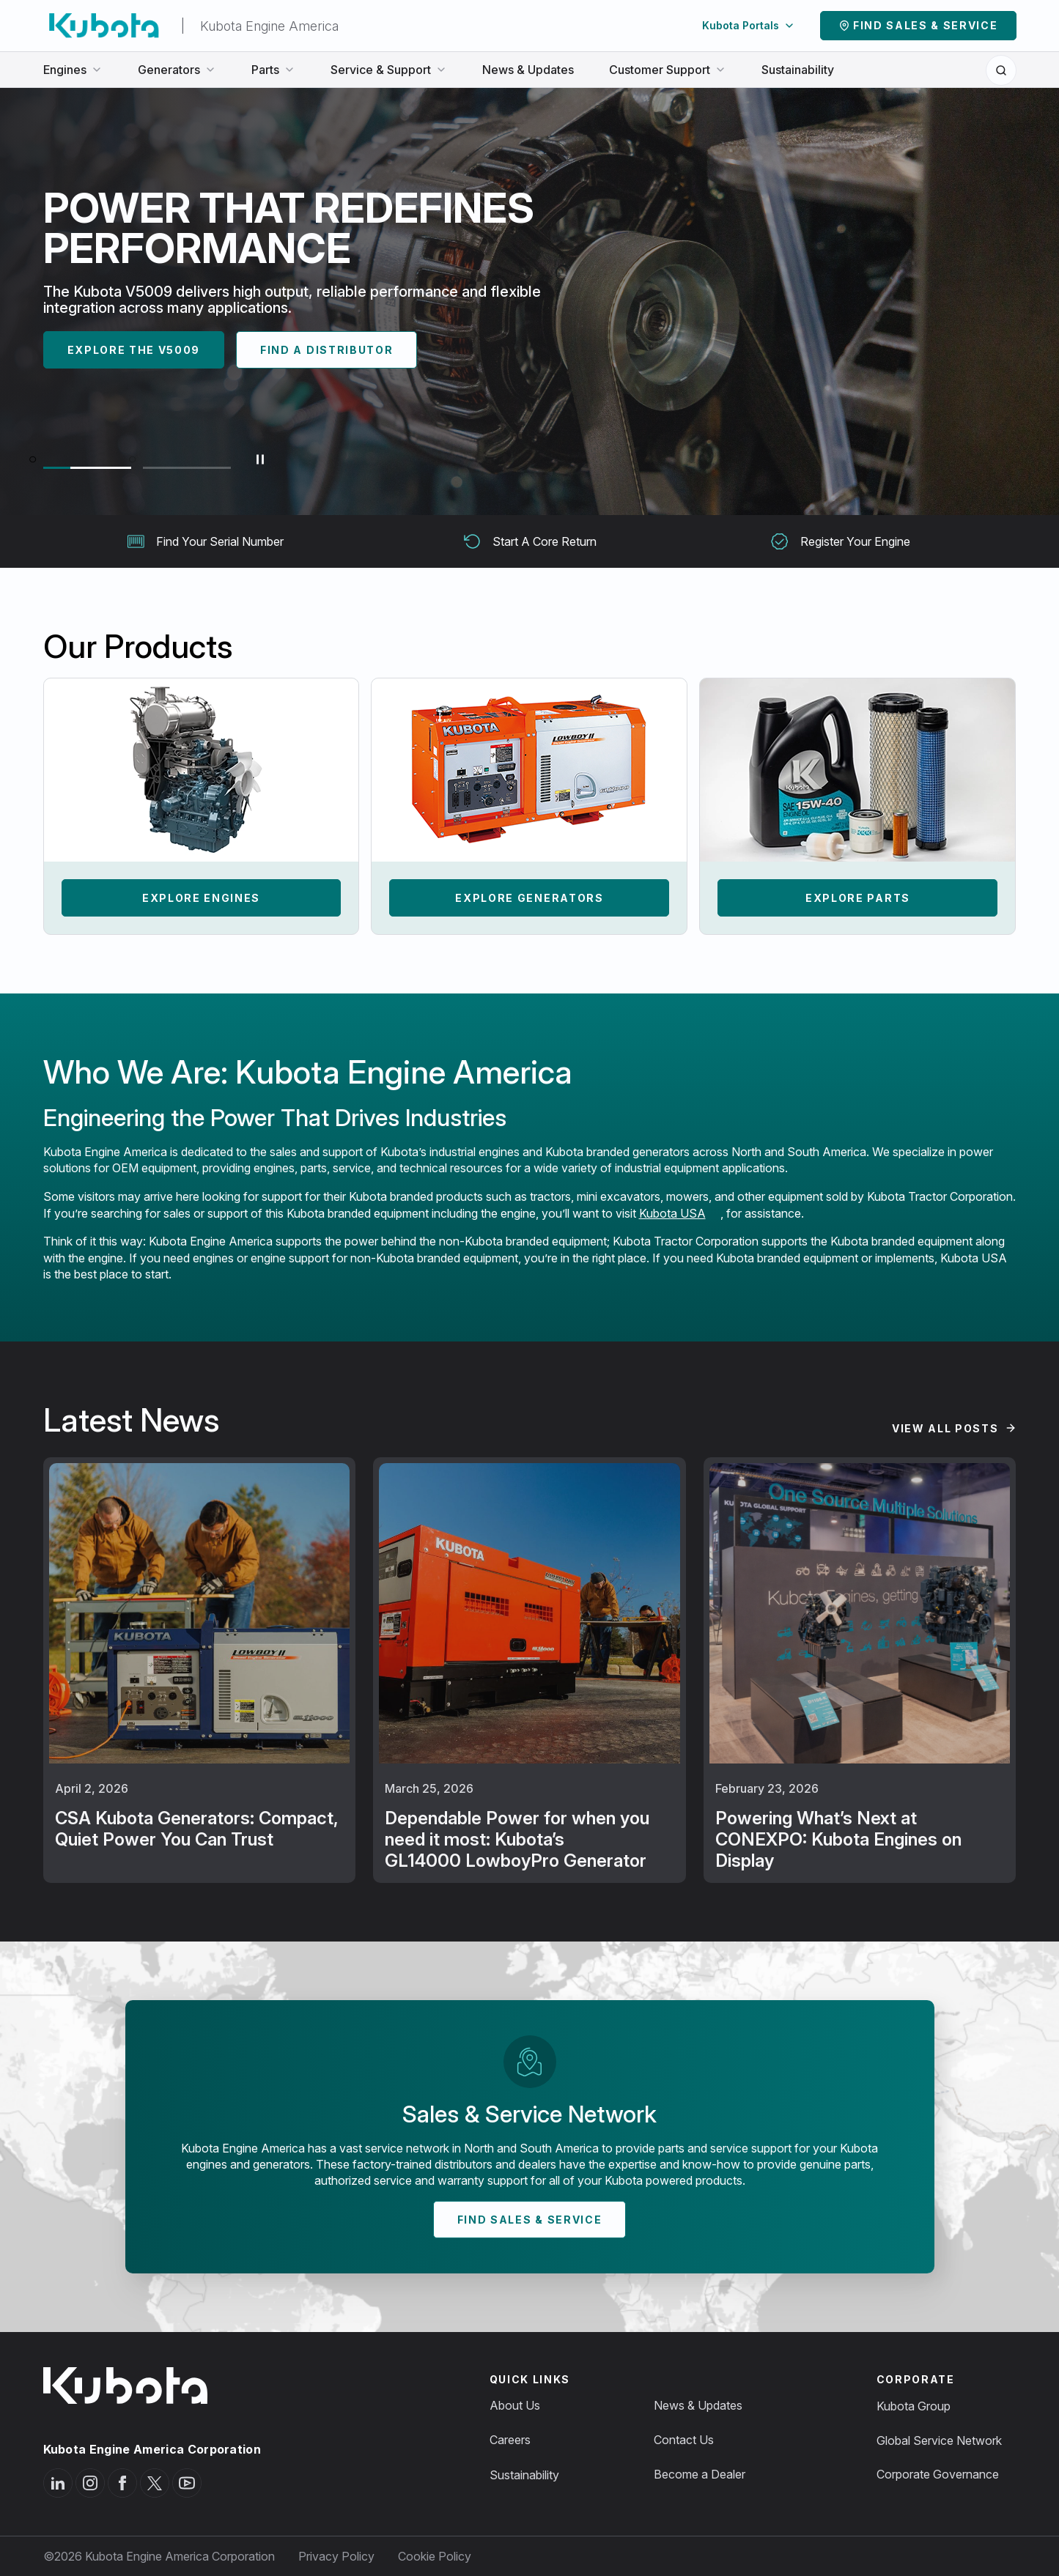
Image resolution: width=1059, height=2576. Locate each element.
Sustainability (797, 69)
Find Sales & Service (925, 25)
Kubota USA (672, 1213)
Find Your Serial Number (205, 541)
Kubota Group (914, 2406)
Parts (273, 69)
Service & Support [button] (389, 69)
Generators (177, 69)
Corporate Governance (938, 2474)
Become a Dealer (699, 2474)
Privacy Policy (336, 2556)
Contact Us (684, 2439)
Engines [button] (73, 69)
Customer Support (667, 69)
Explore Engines (201, 898)
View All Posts (945, 1428)
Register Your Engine (840, 541)
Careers (510, 2439)
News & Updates (528, 69)
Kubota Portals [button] (748, 25)
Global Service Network (939, 2440)
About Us (515, 2405)
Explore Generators (529, 898)
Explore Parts (857, 898)
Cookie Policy (434, 2556)
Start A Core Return (530, 541)
